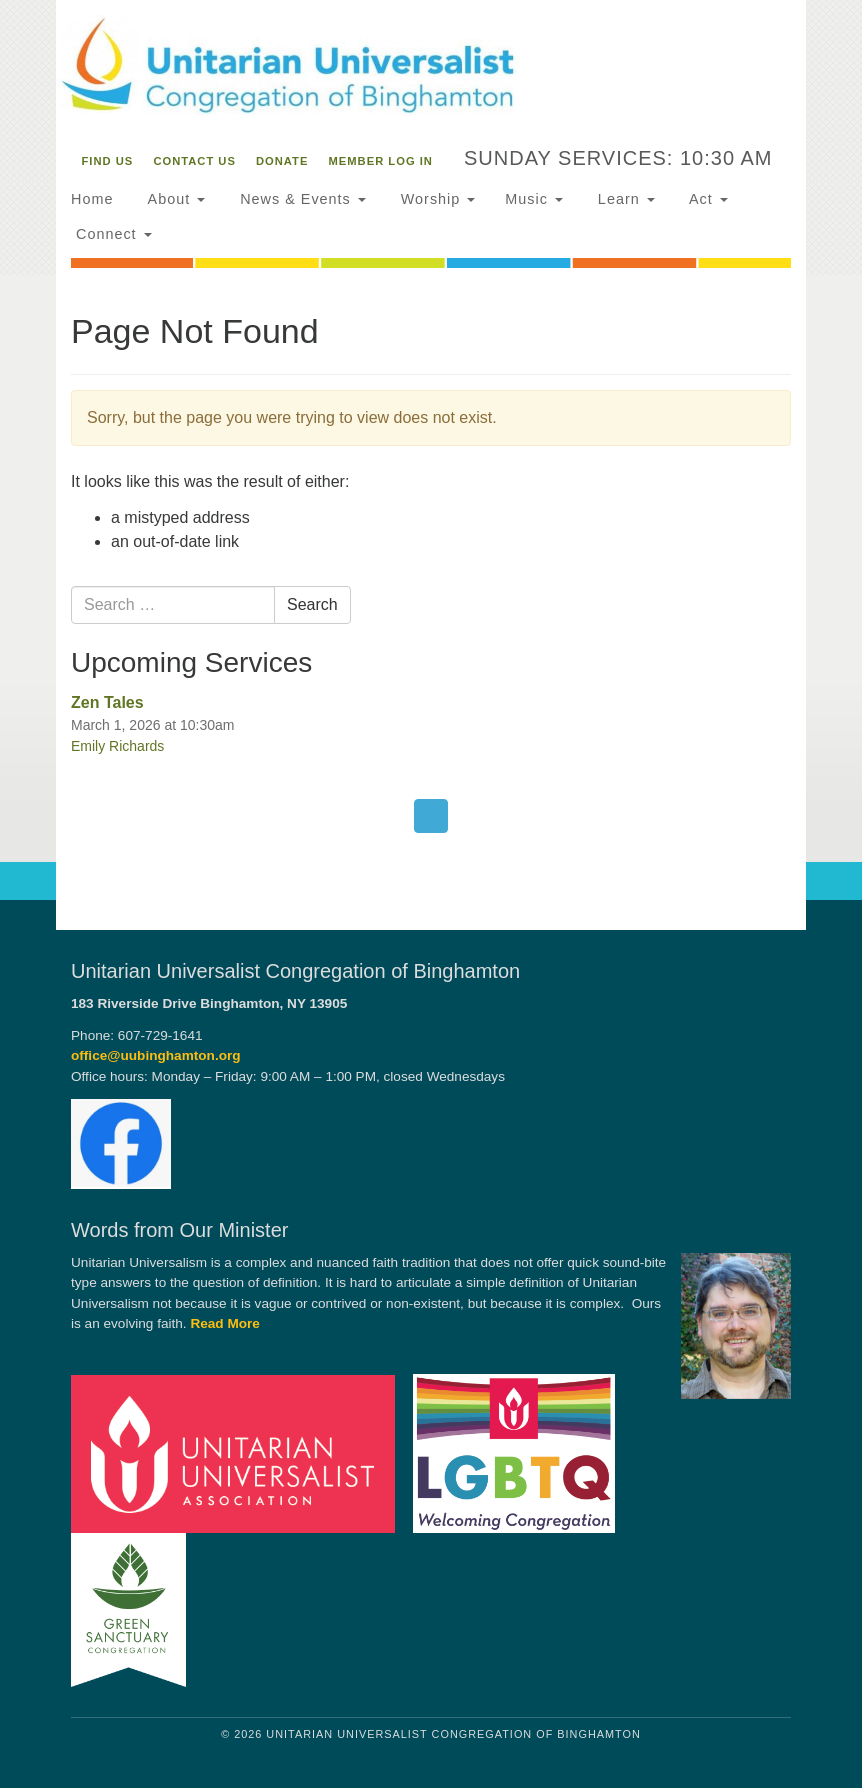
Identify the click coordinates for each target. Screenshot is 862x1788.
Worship (436, 199)
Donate (282, 161)
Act (706, 199)
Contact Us (194, 161)
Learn (624, 199)
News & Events (300, 199)
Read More (225, 1323)
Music (534, 199)
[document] (431, 587)
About (174, 199)
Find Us (108, 161)
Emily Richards (117, 746)
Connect (111, 234)
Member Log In (381, 161)
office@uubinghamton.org (156, 1055)
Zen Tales (107, 702)
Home (92, 199)
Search (312, 604)
